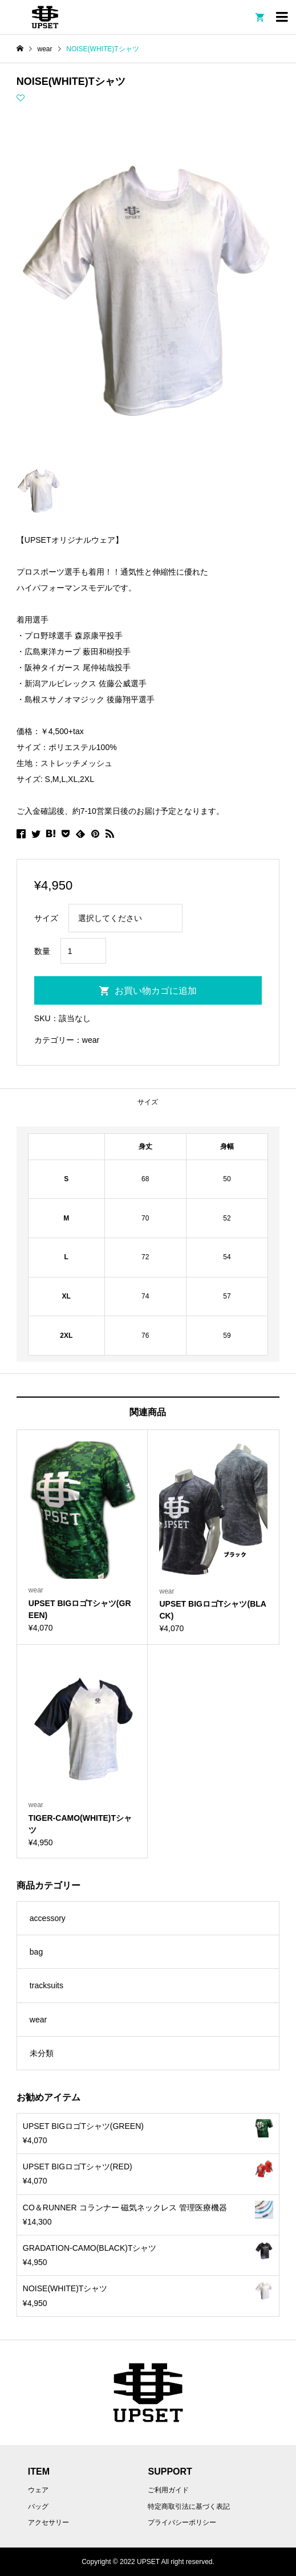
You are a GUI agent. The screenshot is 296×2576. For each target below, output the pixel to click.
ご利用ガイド (168, 2490)
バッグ (38, 2507)
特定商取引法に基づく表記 (189, 2507)
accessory (48, 1918)
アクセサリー (48, 2522)
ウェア (38, 2490)
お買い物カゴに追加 (156, 991)
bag (36, 1951)
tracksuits (46, 1985)
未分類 (42, 2053)
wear (90, 1040)
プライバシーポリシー (182, 2522)
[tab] (148, 1101)
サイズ (147, 1102)
